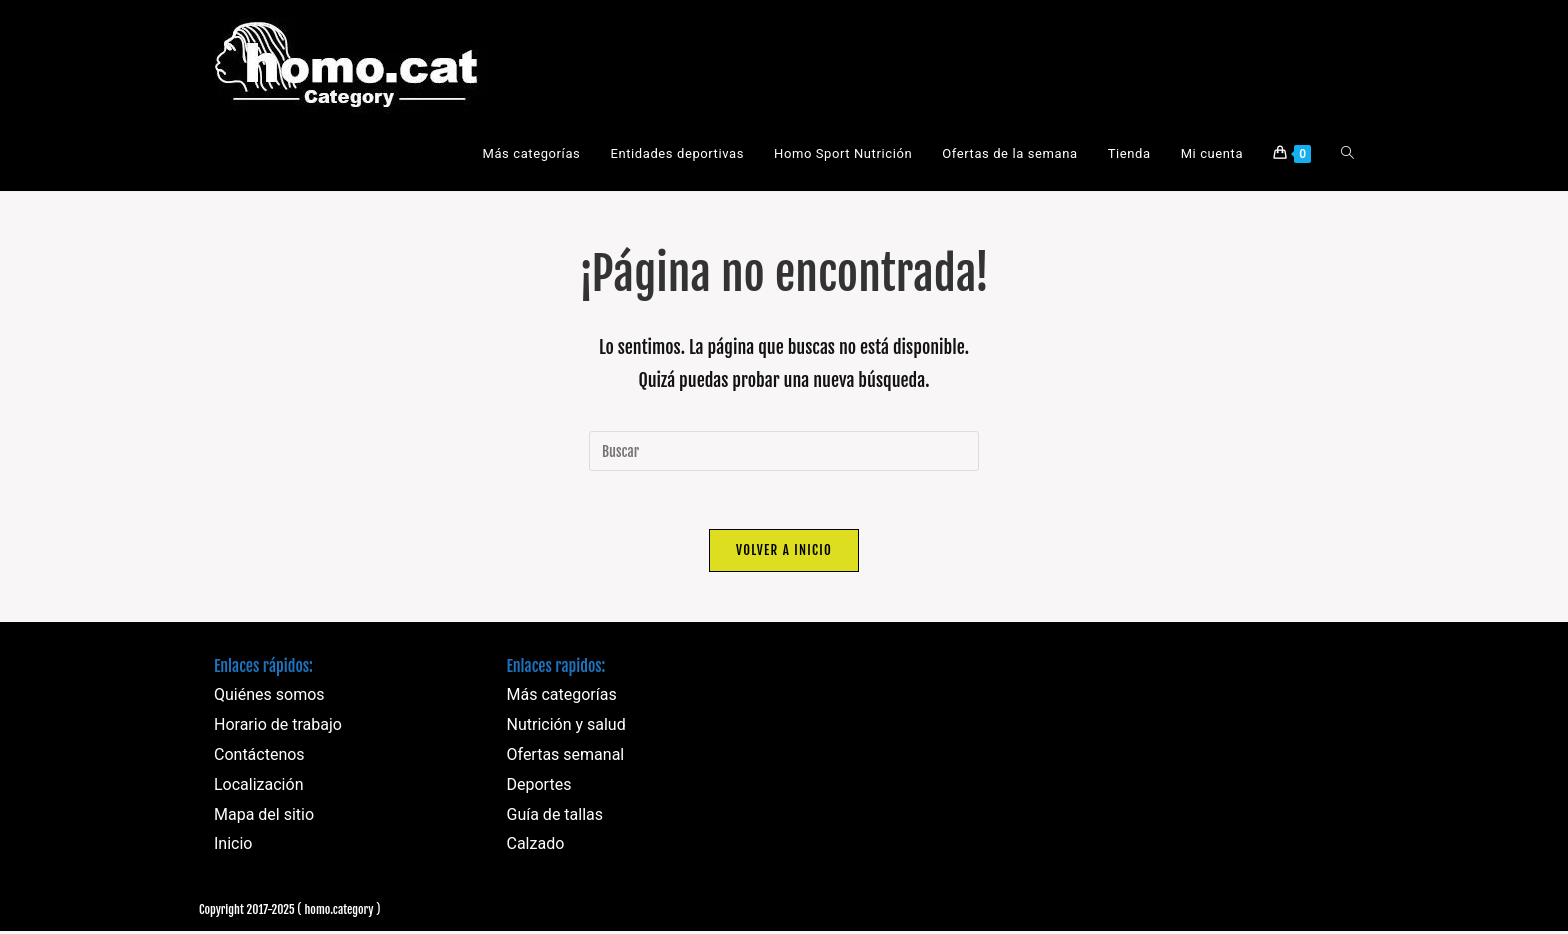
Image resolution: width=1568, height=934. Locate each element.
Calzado (536, 846)
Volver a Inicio (784, 552)
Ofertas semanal (566, 757)
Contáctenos (259, 757)
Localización (258, 786)
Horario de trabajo (278, 727)
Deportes (539, 786)
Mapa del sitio (264, 816)
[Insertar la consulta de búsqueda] (784, 451)
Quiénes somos (269, 697)
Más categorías (562, 697)
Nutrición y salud (566, 727)
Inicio (233, 846)
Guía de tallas (555, 816)
